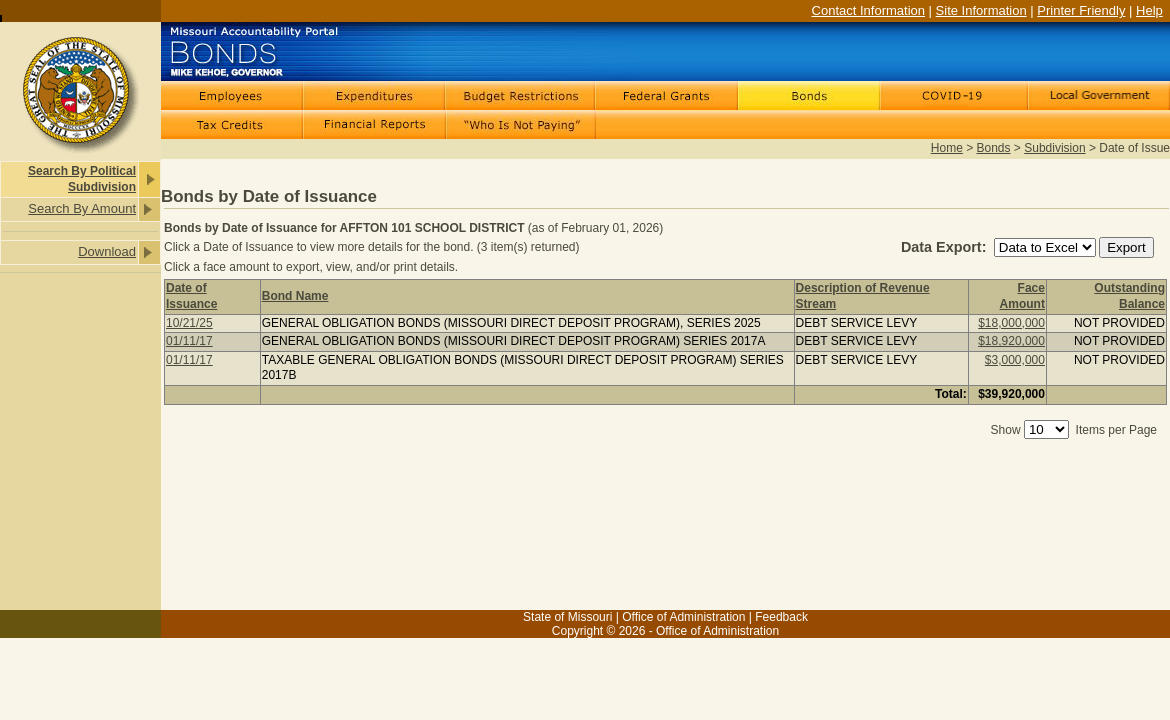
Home (947, 148)
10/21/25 (189, 323)
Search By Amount (82, 208)
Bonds (994, 148)
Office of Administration (683, 617)
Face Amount (1022, 296)
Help (1149, 10)
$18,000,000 (1011, 323)
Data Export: (946, 247)
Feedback (781, 617)
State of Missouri (567, 617)
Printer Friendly (1081, 10)
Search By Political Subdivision (82, 179)
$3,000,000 (1015, 360)
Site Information (981, 10)
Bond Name (295, 296)
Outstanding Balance (1129, 296)
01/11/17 (189, 341)
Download (107, 251)
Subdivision (1054, 148)
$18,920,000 (1011, 341)
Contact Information (868, 10)
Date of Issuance (191, 296)
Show (1006, 430)
